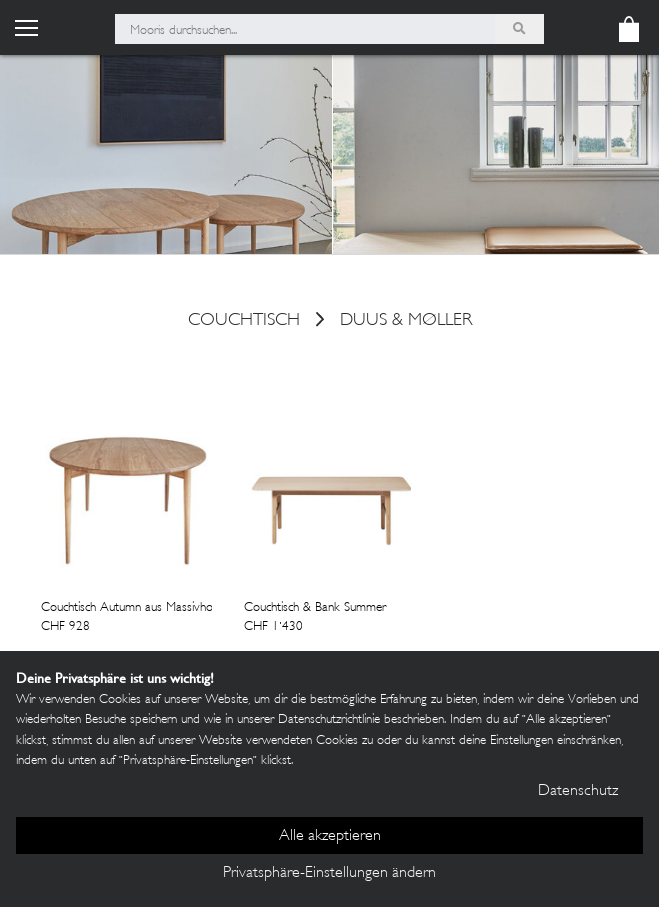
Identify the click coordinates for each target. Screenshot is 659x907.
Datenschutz (578, 791)
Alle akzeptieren (330, 836)
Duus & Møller (406, 322)
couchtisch (244, 322)
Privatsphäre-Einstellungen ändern (329, 873)
